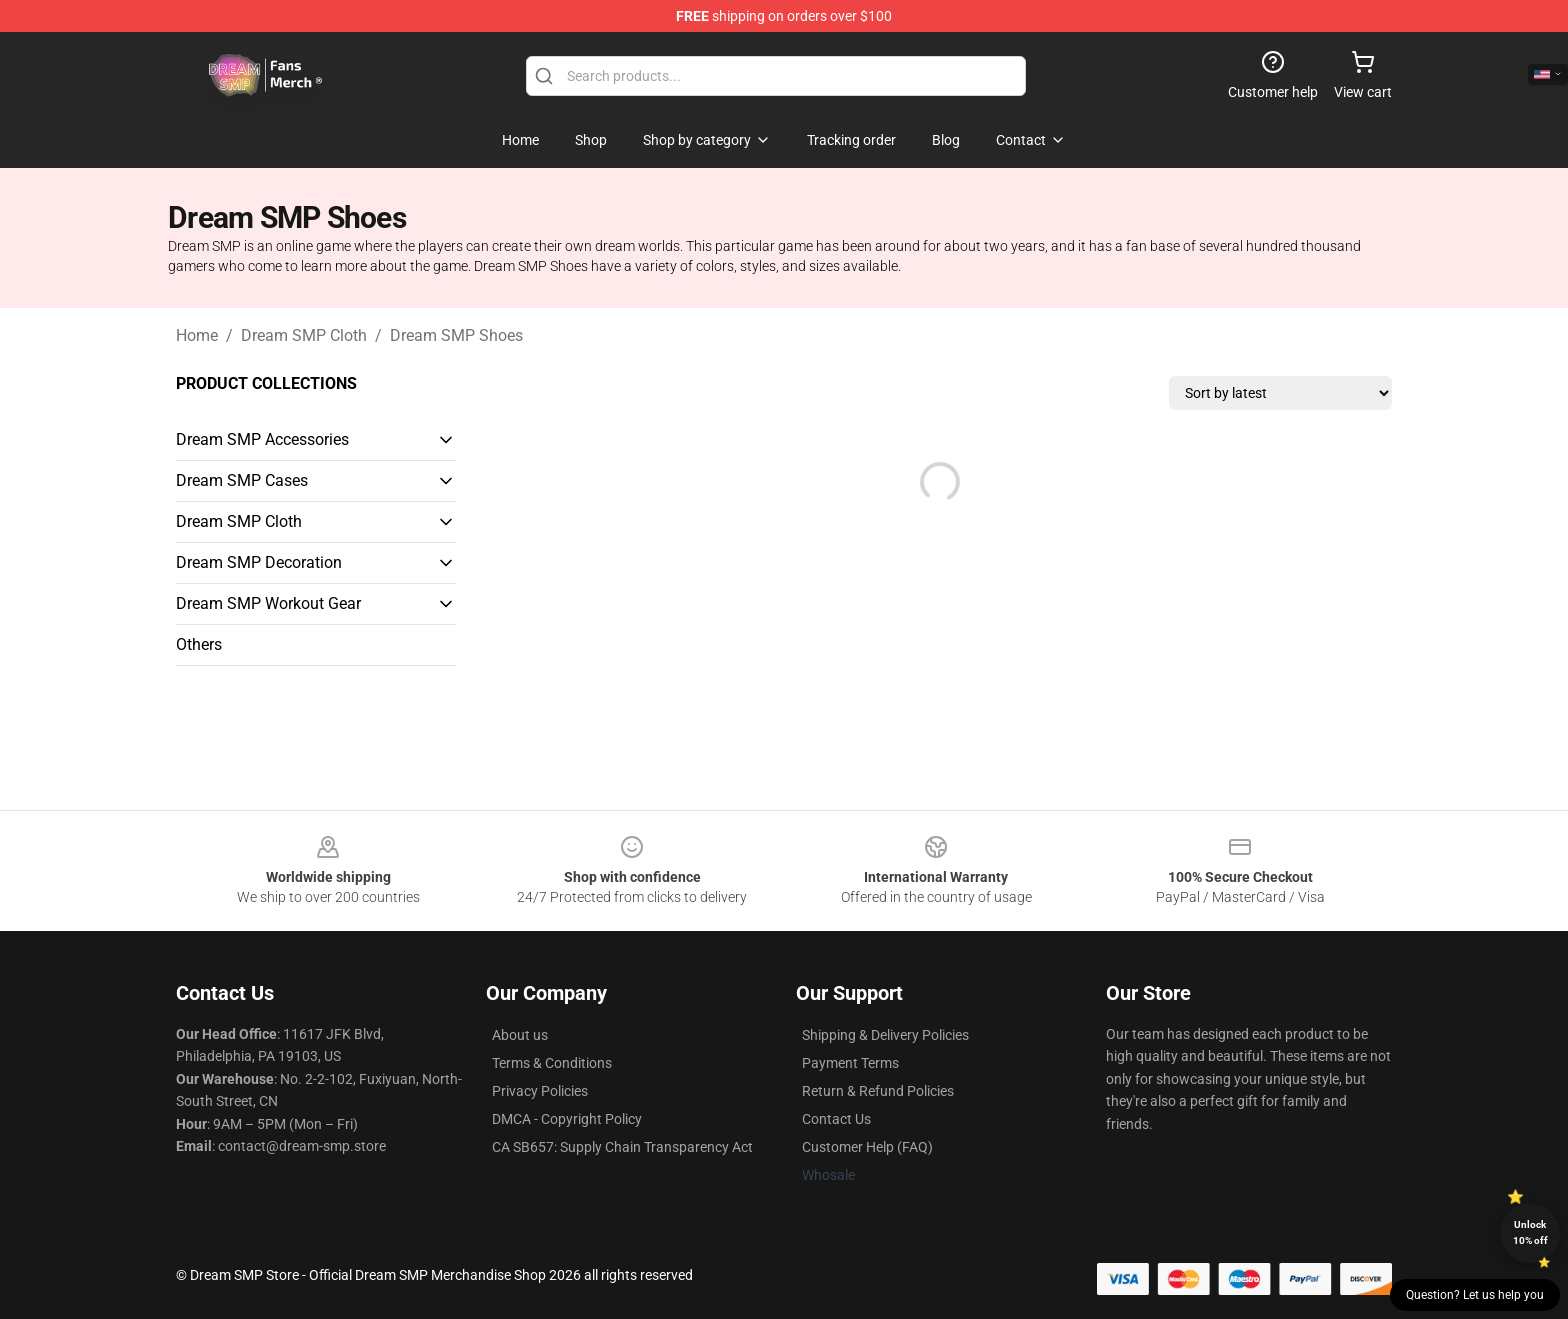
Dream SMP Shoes (456, 335)
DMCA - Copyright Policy (567, 1119)
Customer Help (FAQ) (867, 1147)
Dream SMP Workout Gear (268, 603)
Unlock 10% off (1530, 1232)
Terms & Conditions (552, 1063)
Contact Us (836, 1119)
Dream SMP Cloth (304, 335)
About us (520, 1035)
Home (197, 335)
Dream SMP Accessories (262, 439)
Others (199, 644)
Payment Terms (850, 1063)
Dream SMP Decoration (259, 562)
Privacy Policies (540, 1091)
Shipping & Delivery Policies (885, 1035)
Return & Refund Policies (878, 1091)
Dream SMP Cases (242, 480)
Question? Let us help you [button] (1475, 1295)
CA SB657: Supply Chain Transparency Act (622, 1147)
